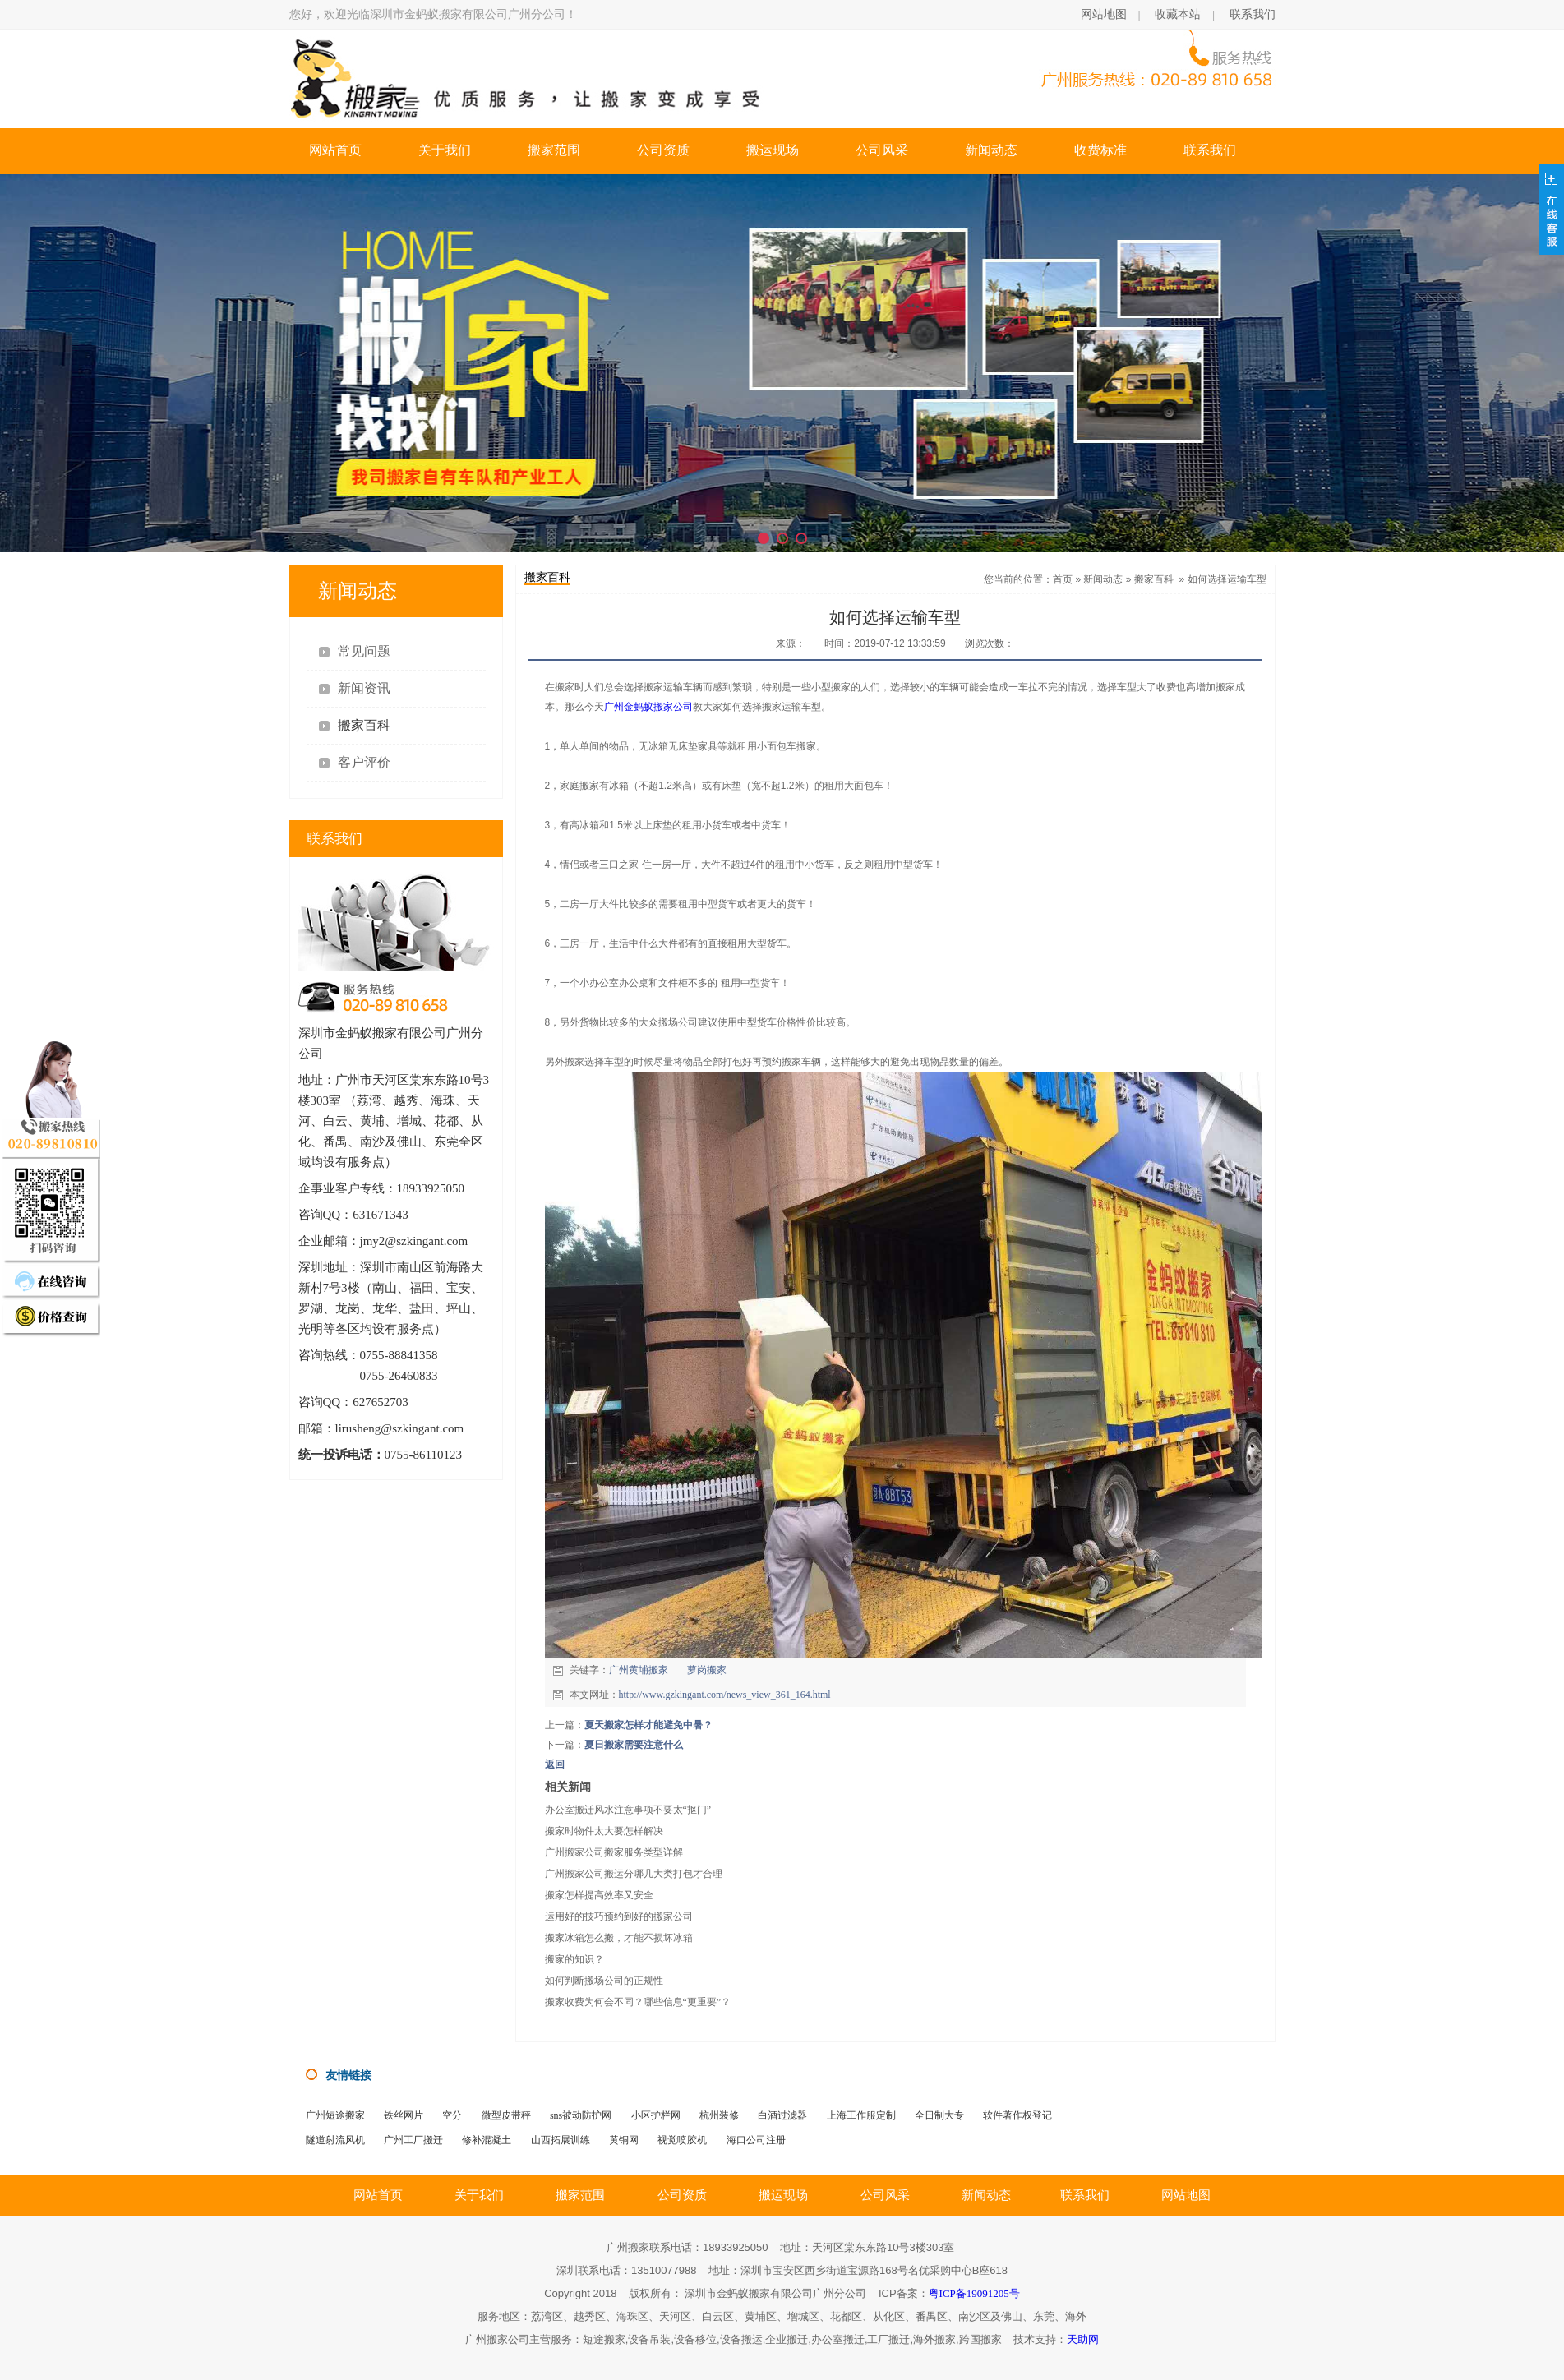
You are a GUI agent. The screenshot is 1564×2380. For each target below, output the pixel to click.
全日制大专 (939, 2115)
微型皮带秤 (506, 2115)
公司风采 (882, 150)
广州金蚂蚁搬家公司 (648, 707)
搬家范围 (554, 150)
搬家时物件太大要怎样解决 (604, 1831)
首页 (1063, 579)
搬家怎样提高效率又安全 (599, 1895)
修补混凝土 (486, 2140)
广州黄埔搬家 (638, 1670)
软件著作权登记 (1017, 2115)
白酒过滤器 (782, 2115)
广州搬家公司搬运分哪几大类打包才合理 (633, 1874)
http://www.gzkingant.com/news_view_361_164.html (725, 1694)
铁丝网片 (403, 2115)
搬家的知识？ (574, 1959)
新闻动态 (991, 150)
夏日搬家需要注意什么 (633, 1744)
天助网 (1083, 2339)
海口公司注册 (756, 2140)
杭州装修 (719, 2115)
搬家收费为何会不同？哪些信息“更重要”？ (638, 2002)
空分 (452, 2115)
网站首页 (335, 150)
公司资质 (663, 150)
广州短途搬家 (335, 2115)
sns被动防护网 (580, 2115)
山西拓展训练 (560, 2140)
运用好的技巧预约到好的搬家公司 (619, 1916)
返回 (555, 1764)
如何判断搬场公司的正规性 (604, 1980)
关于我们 (444, 150)
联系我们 (1253, 14)
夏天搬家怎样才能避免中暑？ (648, 1725)
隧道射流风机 (335, 2140)
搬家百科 (1154, 579)
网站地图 (1104, 14)
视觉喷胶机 (682, 2140)
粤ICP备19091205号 (974, 2293)
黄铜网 (624, 2140)
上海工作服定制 (861, 2115)
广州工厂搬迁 (413, 2140)
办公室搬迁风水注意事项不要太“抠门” (628, 1809)
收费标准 (1100, 150)
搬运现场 (772, 150)
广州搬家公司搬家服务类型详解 (614, 1852)
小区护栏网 (656, 2115)
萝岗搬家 (707, 1670)
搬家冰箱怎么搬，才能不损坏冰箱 (619, 1938)
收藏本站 (1178, 14)
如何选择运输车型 (1227, 579)
